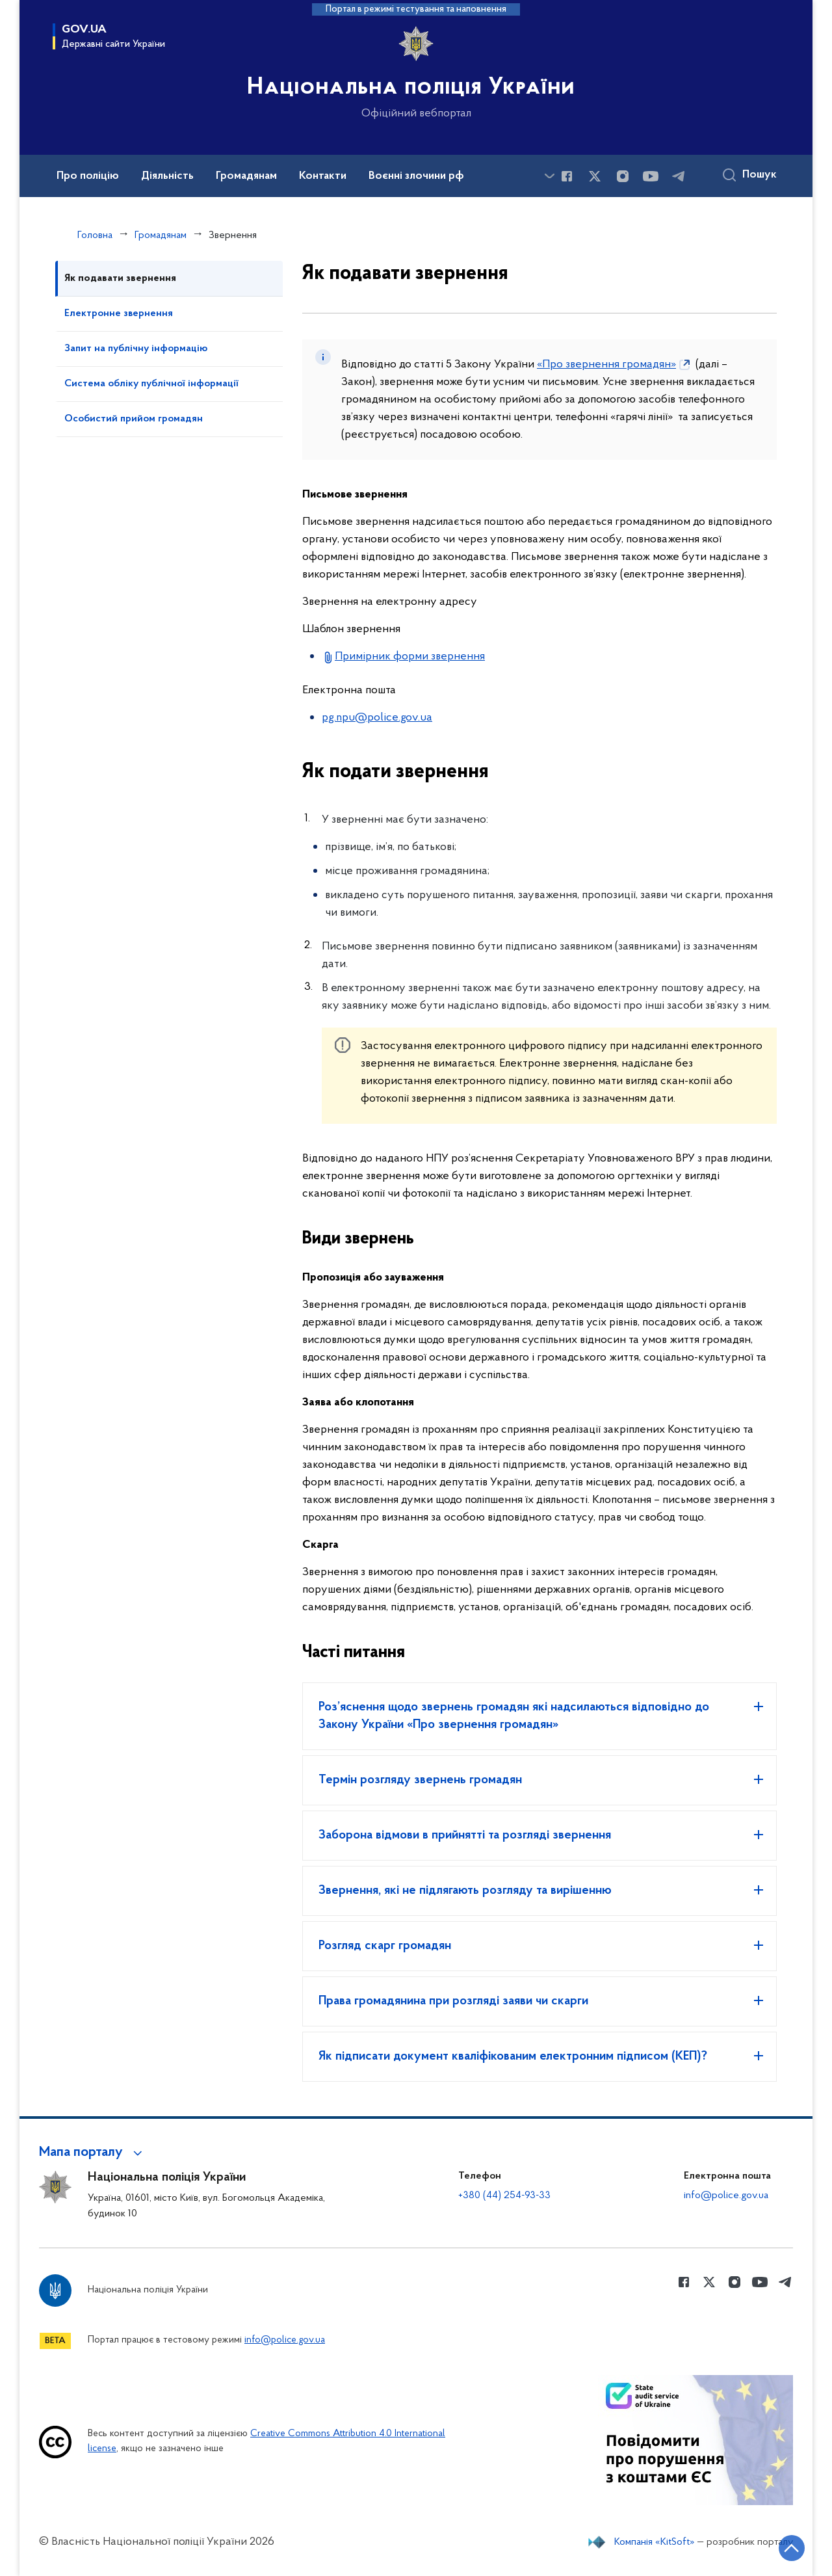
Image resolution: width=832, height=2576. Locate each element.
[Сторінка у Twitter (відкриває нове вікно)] (595, 176)
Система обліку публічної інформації (151, 383)
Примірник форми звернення (410, 656)
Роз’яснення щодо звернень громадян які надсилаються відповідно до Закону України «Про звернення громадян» (513, 1716)
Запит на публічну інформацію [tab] (135, 348)
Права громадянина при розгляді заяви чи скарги (453, 2001)
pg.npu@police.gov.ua (377, 717)
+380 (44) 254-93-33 (504, 2195)
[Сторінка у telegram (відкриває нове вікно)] (678, 176)
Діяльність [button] (167, 176)
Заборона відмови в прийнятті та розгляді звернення (464, 1835)
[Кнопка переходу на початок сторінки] (783, 2547)
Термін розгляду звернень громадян (420, 1779)
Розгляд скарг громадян (384, 1945)
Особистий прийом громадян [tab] (133, 419)
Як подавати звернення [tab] (120, 278)
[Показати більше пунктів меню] (549, 176)
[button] (92, 2152)
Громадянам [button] (246, 176)
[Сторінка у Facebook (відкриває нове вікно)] (567, 176)
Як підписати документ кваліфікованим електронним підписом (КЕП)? (512, 2056)
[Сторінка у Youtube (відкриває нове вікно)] (650, 176)
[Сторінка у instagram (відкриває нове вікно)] (622, 176)
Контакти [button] (322, 176)
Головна (94, 235)
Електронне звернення (118, 313)
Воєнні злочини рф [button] (416, 176)
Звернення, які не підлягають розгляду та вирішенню (465, 1890)
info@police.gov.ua (726, 2195)
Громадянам (161, 235)
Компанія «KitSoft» (654, 2542)
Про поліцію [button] (88, 176)
